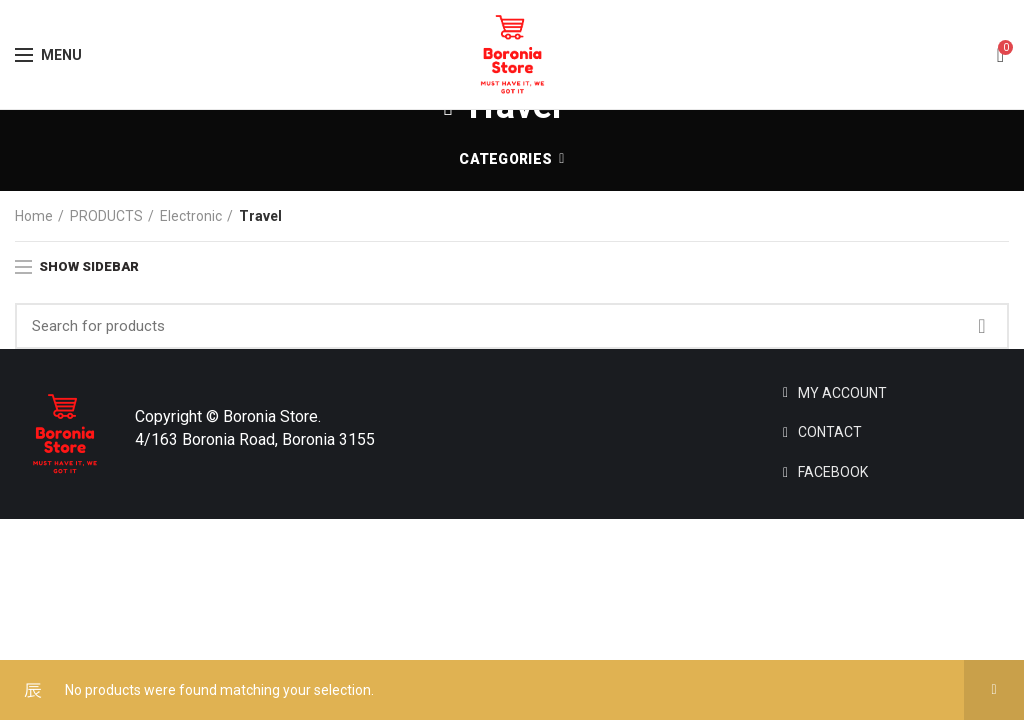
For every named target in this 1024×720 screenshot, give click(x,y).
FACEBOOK (833, 472)
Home (34, 216)
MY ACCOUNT (842, 393)
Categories (505, 159)
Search (982, 326)
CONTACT (830, 432)
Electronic (191, 216)
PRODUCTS (106, 216)
